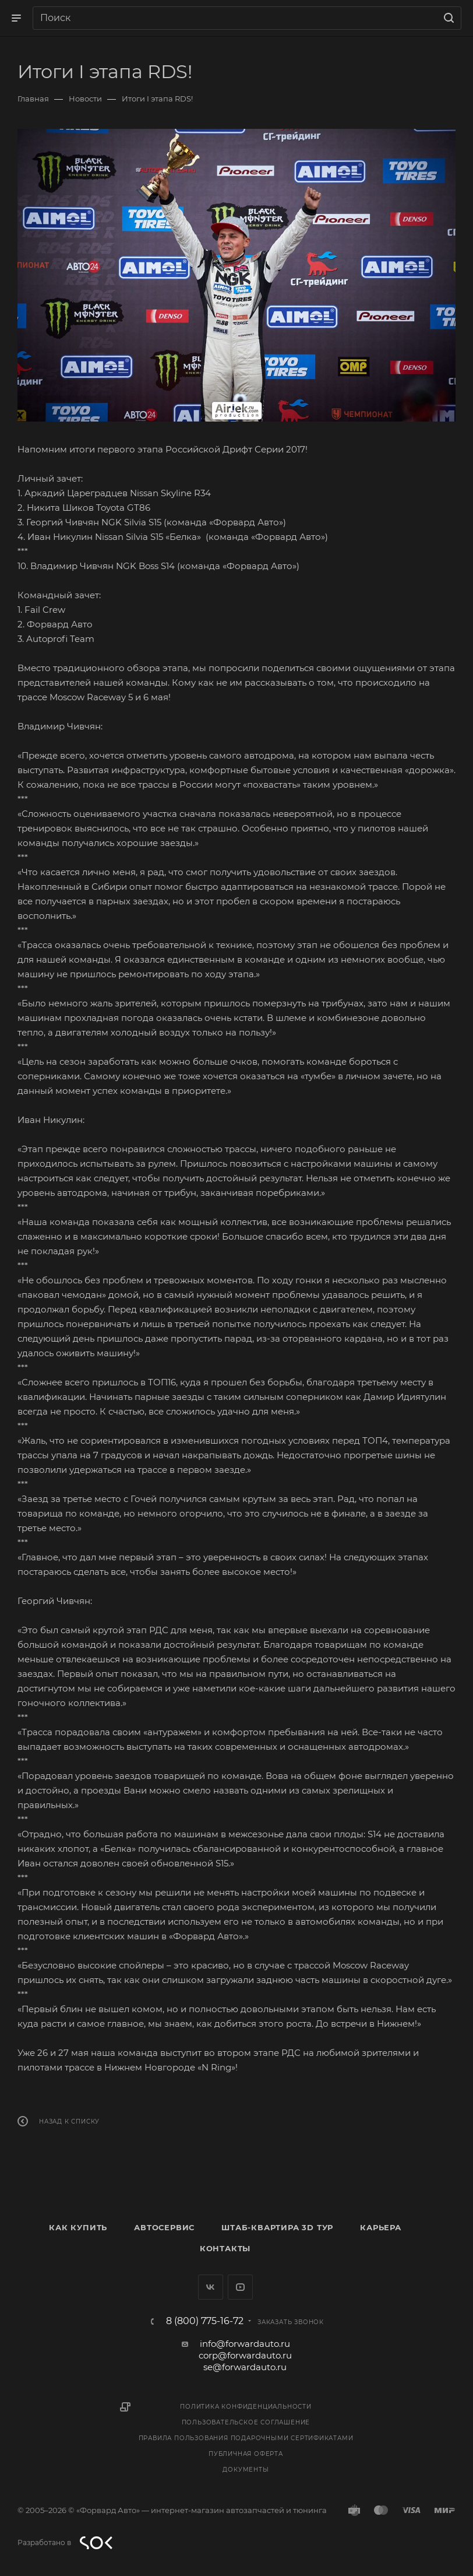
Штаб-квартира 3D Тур (277, 2227)
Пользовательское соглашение (246, 2422)
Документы (246, 2469)
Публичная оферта (246, 2454)
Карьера (380, 2227)
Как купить (78, 2227)
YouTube (240, 2287)
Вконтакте (210, 2287)
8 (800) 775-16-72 (204, 2321)
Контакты (225, 2248)
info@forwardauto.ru (245, 2343)
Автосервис (164, 2227)
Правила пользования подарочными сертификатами (246, 2438)
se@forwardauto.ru (245, 2367)
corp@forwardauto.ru (245, 2355)
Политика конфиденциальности (246, 2406)
